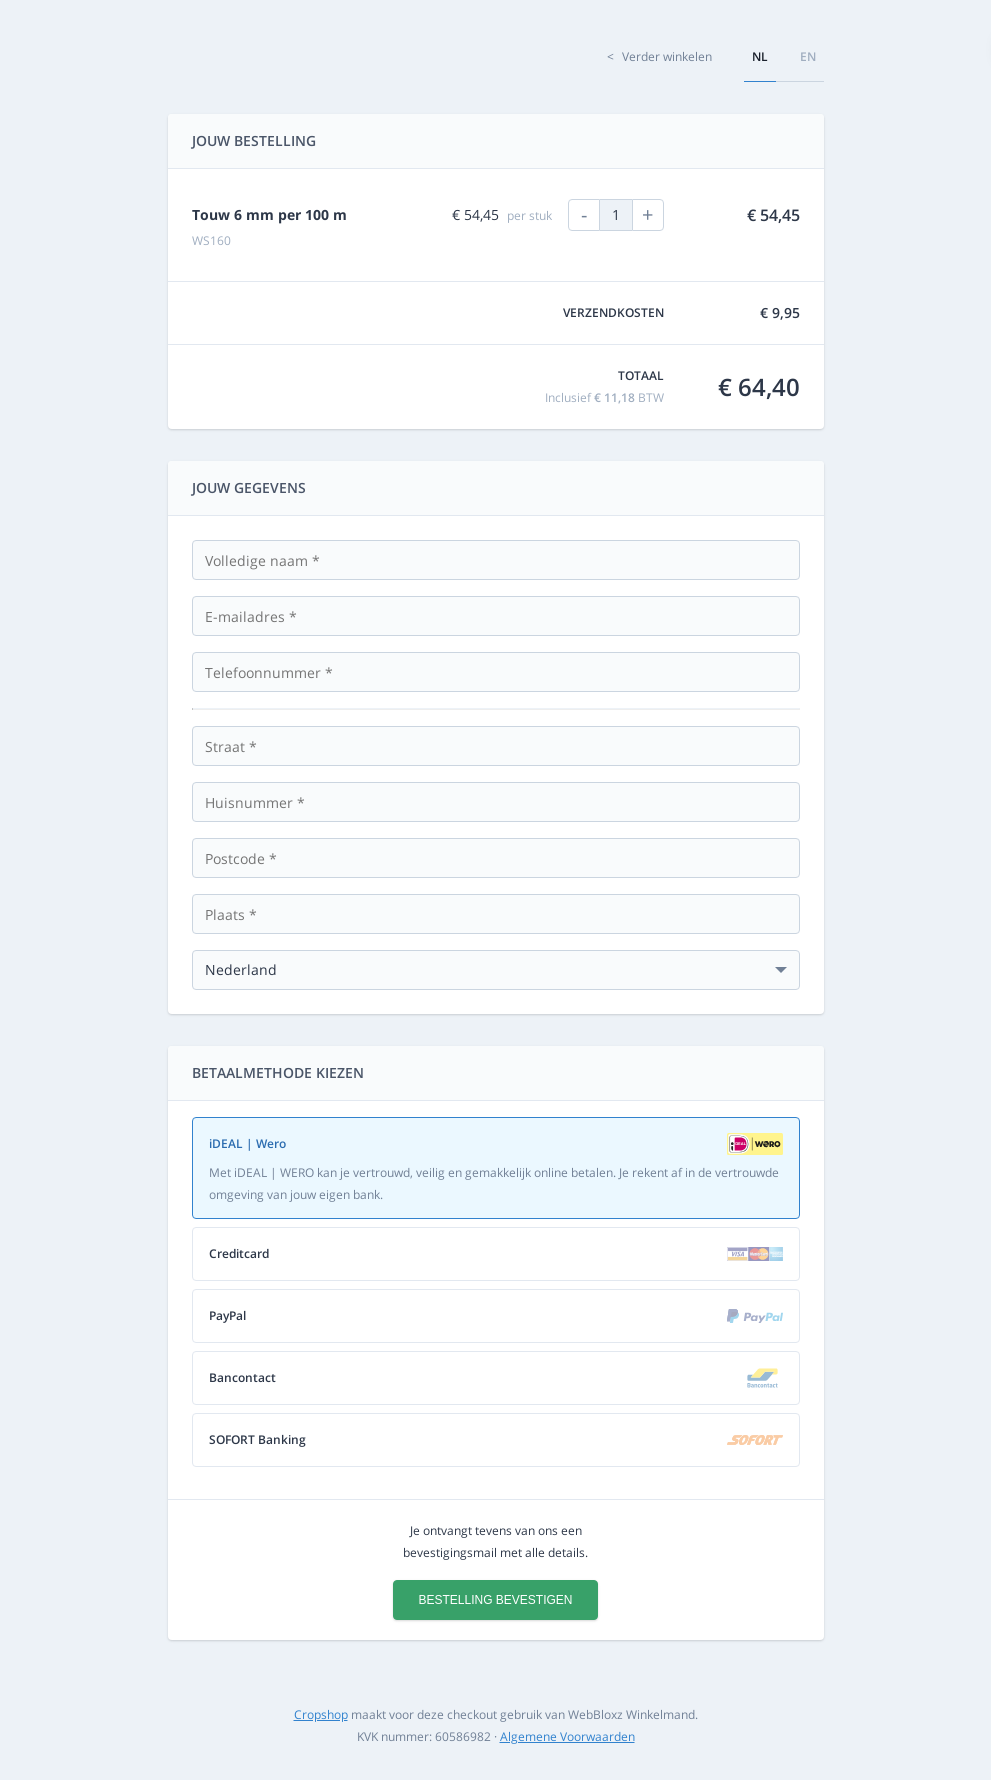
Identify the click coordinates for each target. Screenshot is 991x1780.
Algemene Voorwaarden (567, 1736)
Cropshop (321, 1714)
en (808, 56)
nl (760, 56)
